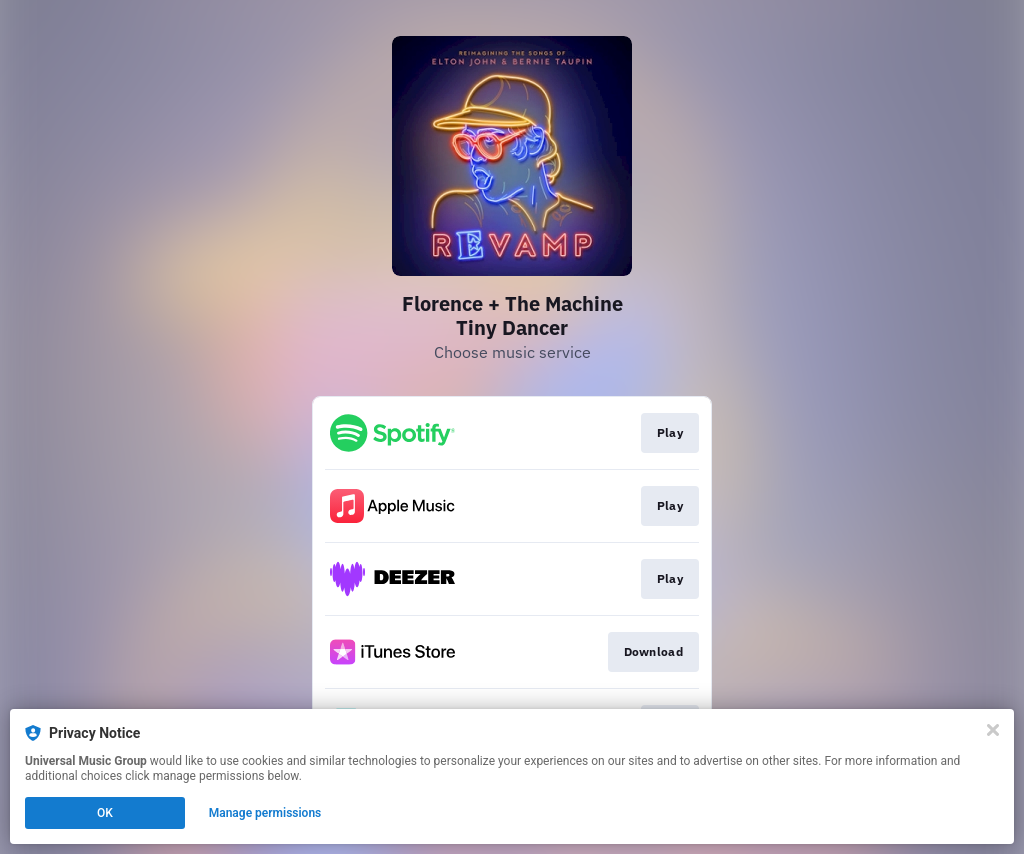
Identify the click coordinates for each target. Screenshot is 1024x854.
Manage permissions (265, 813)
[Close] (993, 730)
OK (105, 813)
